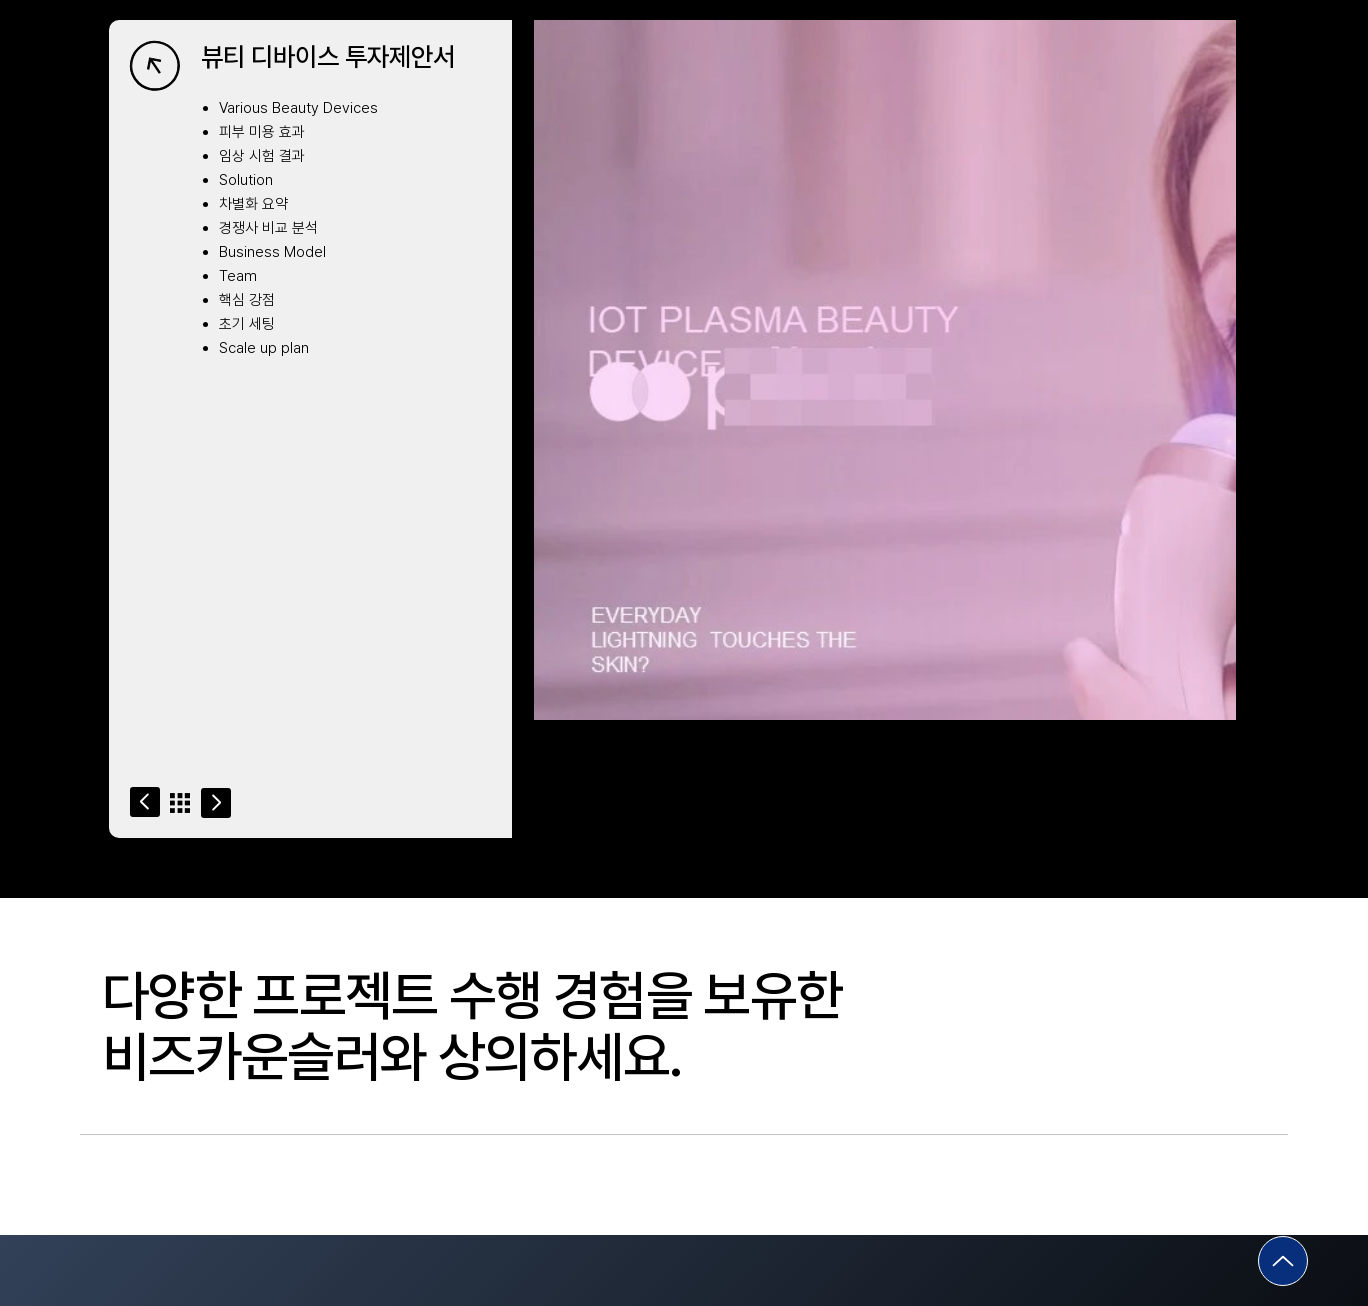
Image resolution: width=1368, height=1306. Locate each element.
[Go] (145, 802)
